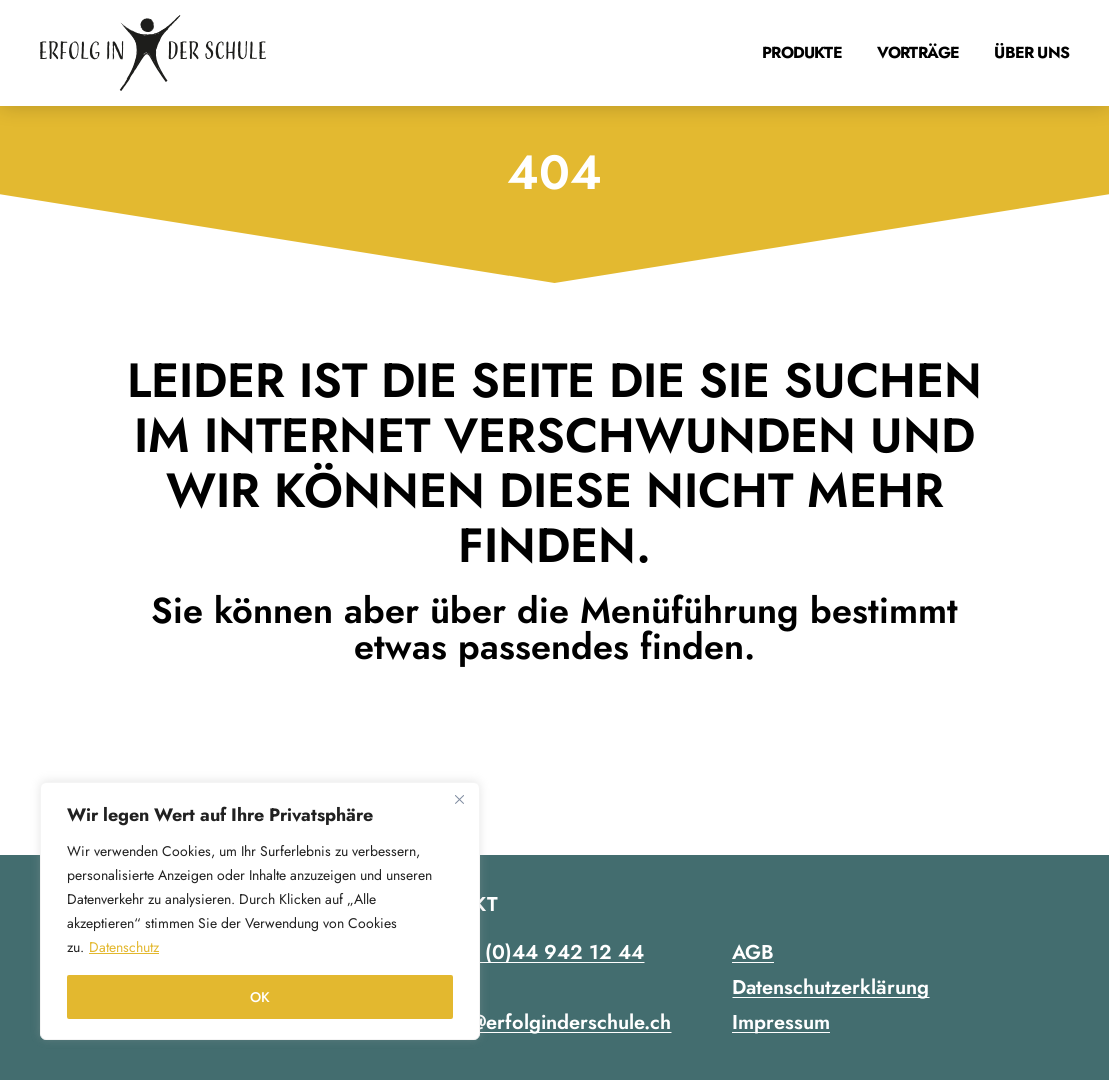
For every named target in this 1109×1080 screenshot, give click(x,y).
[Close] (459, 799)
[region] (260, 911)
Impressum (781, 1022)
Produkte (802, 52)
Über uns (1031, 52)
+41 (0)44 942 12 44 (543, 952)
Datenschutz (124, 947)
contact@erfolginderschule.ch (538, 1022)
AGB (753, 952)
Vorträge (918, 52)
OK (260, 997)
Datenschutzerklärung (830, 987)
